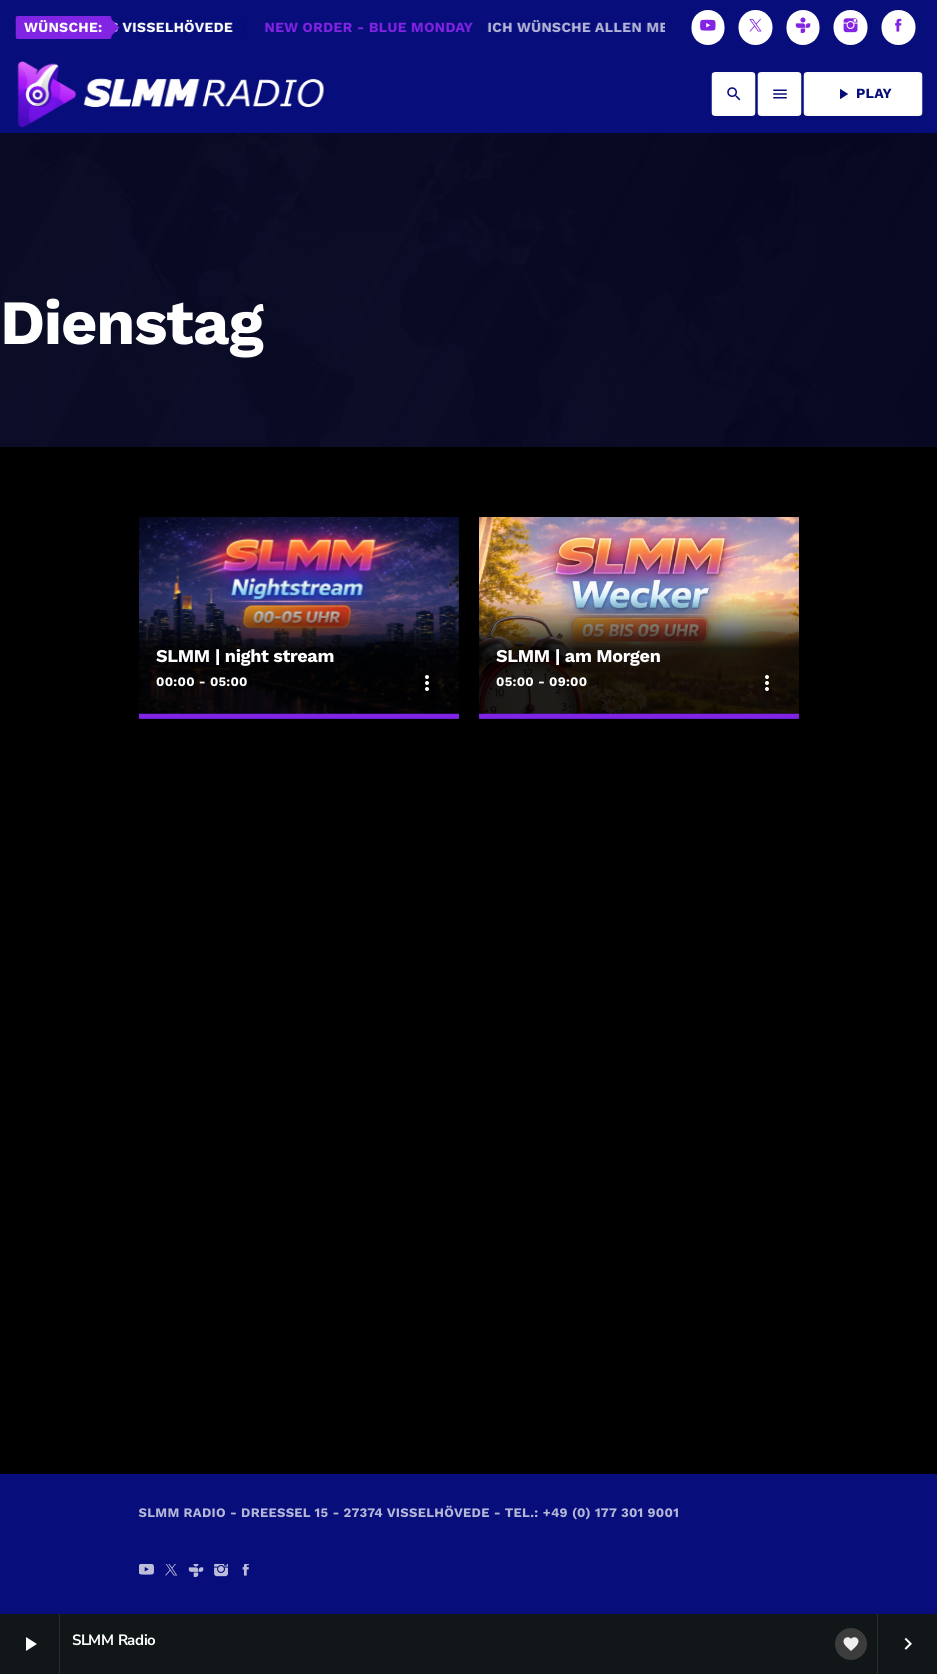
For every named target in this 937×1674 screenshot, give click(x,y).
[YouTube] (708, 27)
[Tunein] (803, 27)
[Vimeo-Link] (169, 94)
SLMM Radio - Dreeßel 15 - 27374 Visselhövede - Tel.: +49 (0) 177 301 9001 (409, 1513)
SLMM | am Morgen (578, 656)
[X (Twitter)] (756, 27)
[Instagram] (851, 27)
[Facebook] (898, 27)
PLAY (863, 94)
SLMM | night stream (245, 656)
